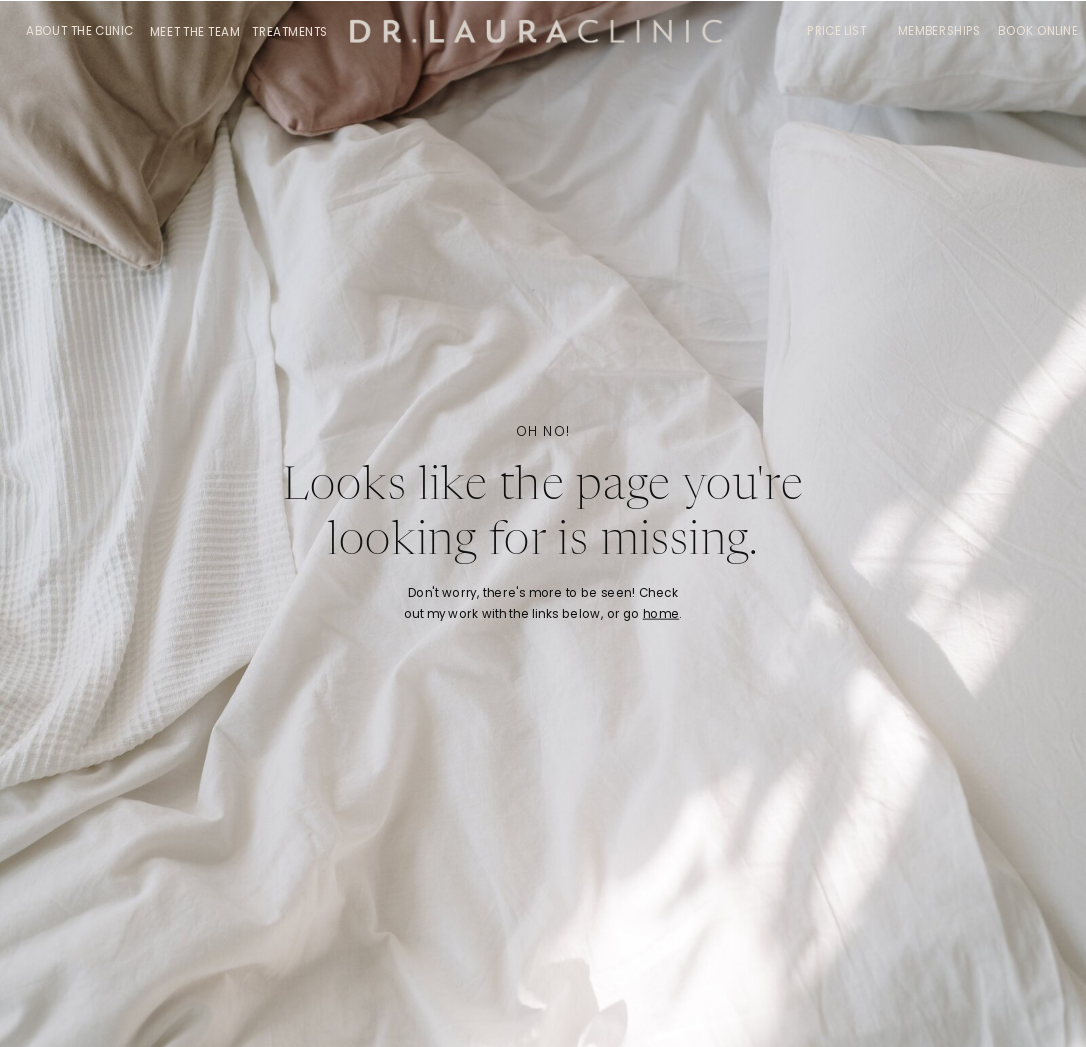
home (661, 614)
